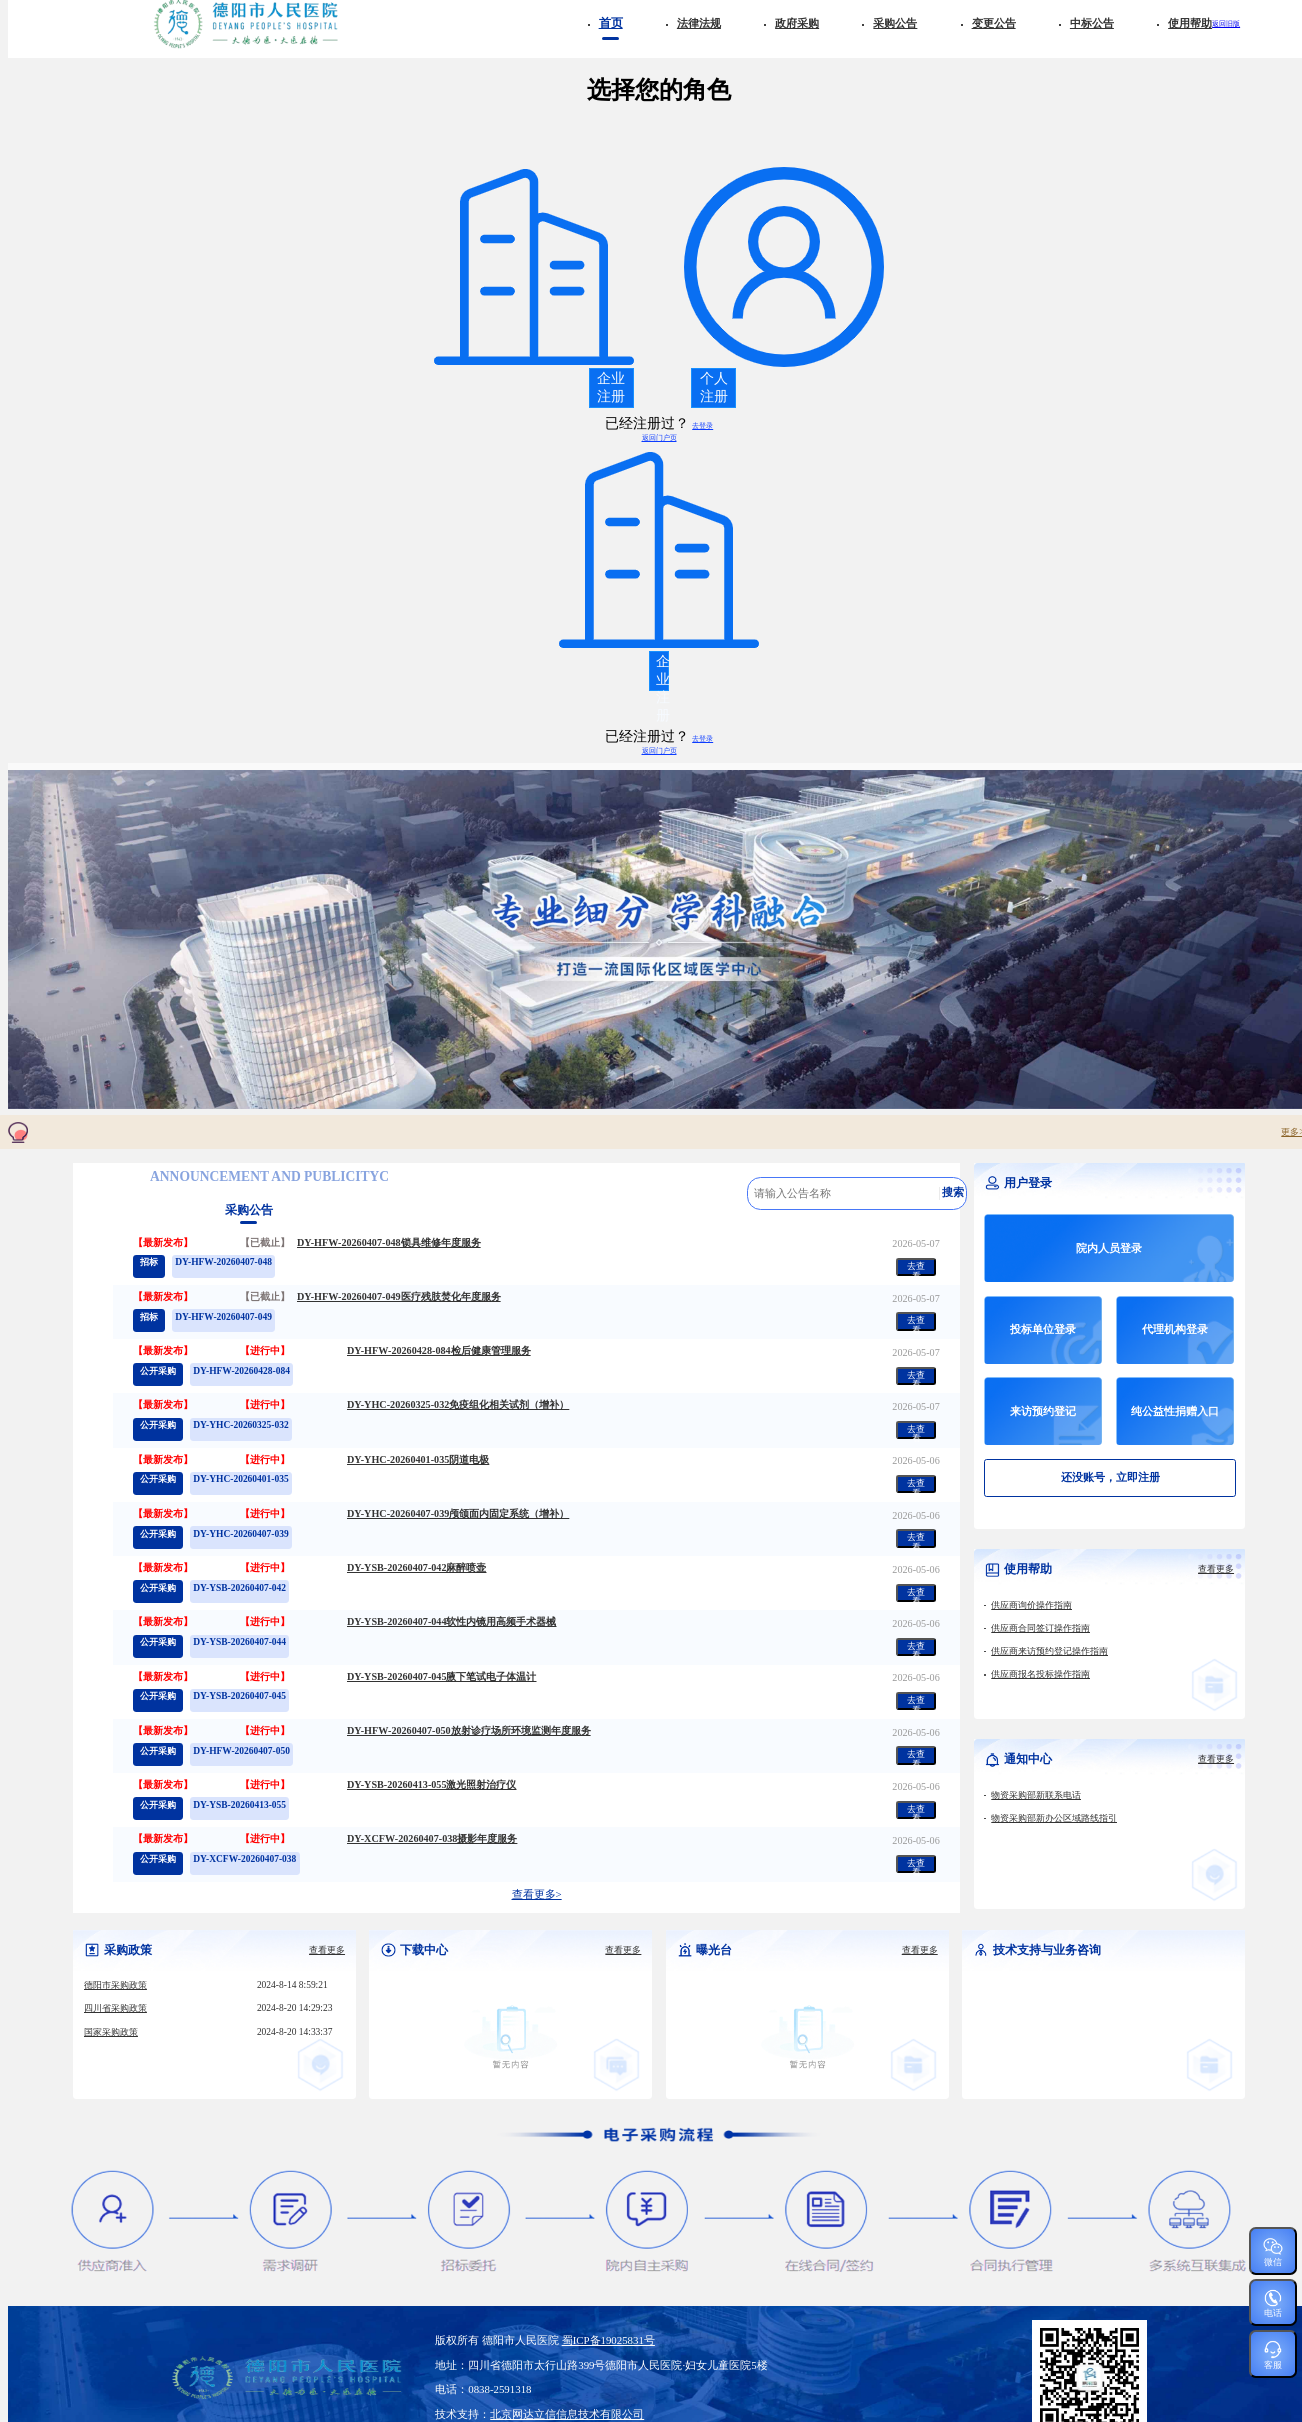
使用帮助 (1190, 23)
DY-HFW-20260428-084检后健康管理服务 (439, 1351)
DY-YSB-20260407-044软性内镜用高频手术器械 (452, 1622)
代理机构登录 (1175, 1329)
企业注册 (611, 387)
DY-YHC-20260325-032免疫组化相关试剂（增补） (458, 1405)
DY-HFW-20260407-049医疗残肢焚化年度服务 (399, 1297)
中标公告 (1092, 23)
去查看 (916, 1268)
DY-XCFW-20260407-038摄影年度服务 (432, 1839)
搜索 (953, 1192)
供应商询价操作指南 (1031, 1605)
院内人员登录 (1109, 1248)
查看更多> (537, 1894)
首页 (611, 23)
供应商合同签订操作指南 (1040, 1628)
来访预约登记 (1043, 1411)
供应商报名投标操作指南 (1040, 1674)
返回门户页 (659, 437)
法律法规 (699, 23)
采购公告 (895, 23)
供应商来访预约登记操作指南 (1049, 1651)
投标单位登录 (1043, 1329)
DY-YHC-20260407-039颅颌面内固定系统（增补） (458, 1514)
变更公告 (994, 23)
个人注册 (714, 387)
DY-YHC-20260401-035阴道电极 (418, 1460)
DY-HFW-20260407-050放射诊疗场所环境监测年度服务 (469, 1731)
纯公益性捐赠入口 (1175, 1411)
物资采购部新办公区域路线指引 (1054, 1818)
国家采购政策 (111, 2032)
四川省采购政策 (115, 2008)
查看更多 (1216, 1569)
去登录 (702, 425)
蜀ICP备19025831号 (608, 2340)
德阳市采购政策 (115, 1985)
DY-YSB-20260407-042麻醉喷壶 (417, 1568)
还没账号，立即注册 (1110, 1477)
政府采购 (797, 23)
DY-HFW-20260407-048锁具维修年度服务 (389, 1243)
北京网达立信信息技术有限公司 (567, 2414)
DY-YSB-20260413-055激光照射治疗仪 (432, 1785)
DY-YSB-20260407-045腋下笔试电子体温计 (442, 1677)
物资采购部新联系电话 (1036, 1795)
